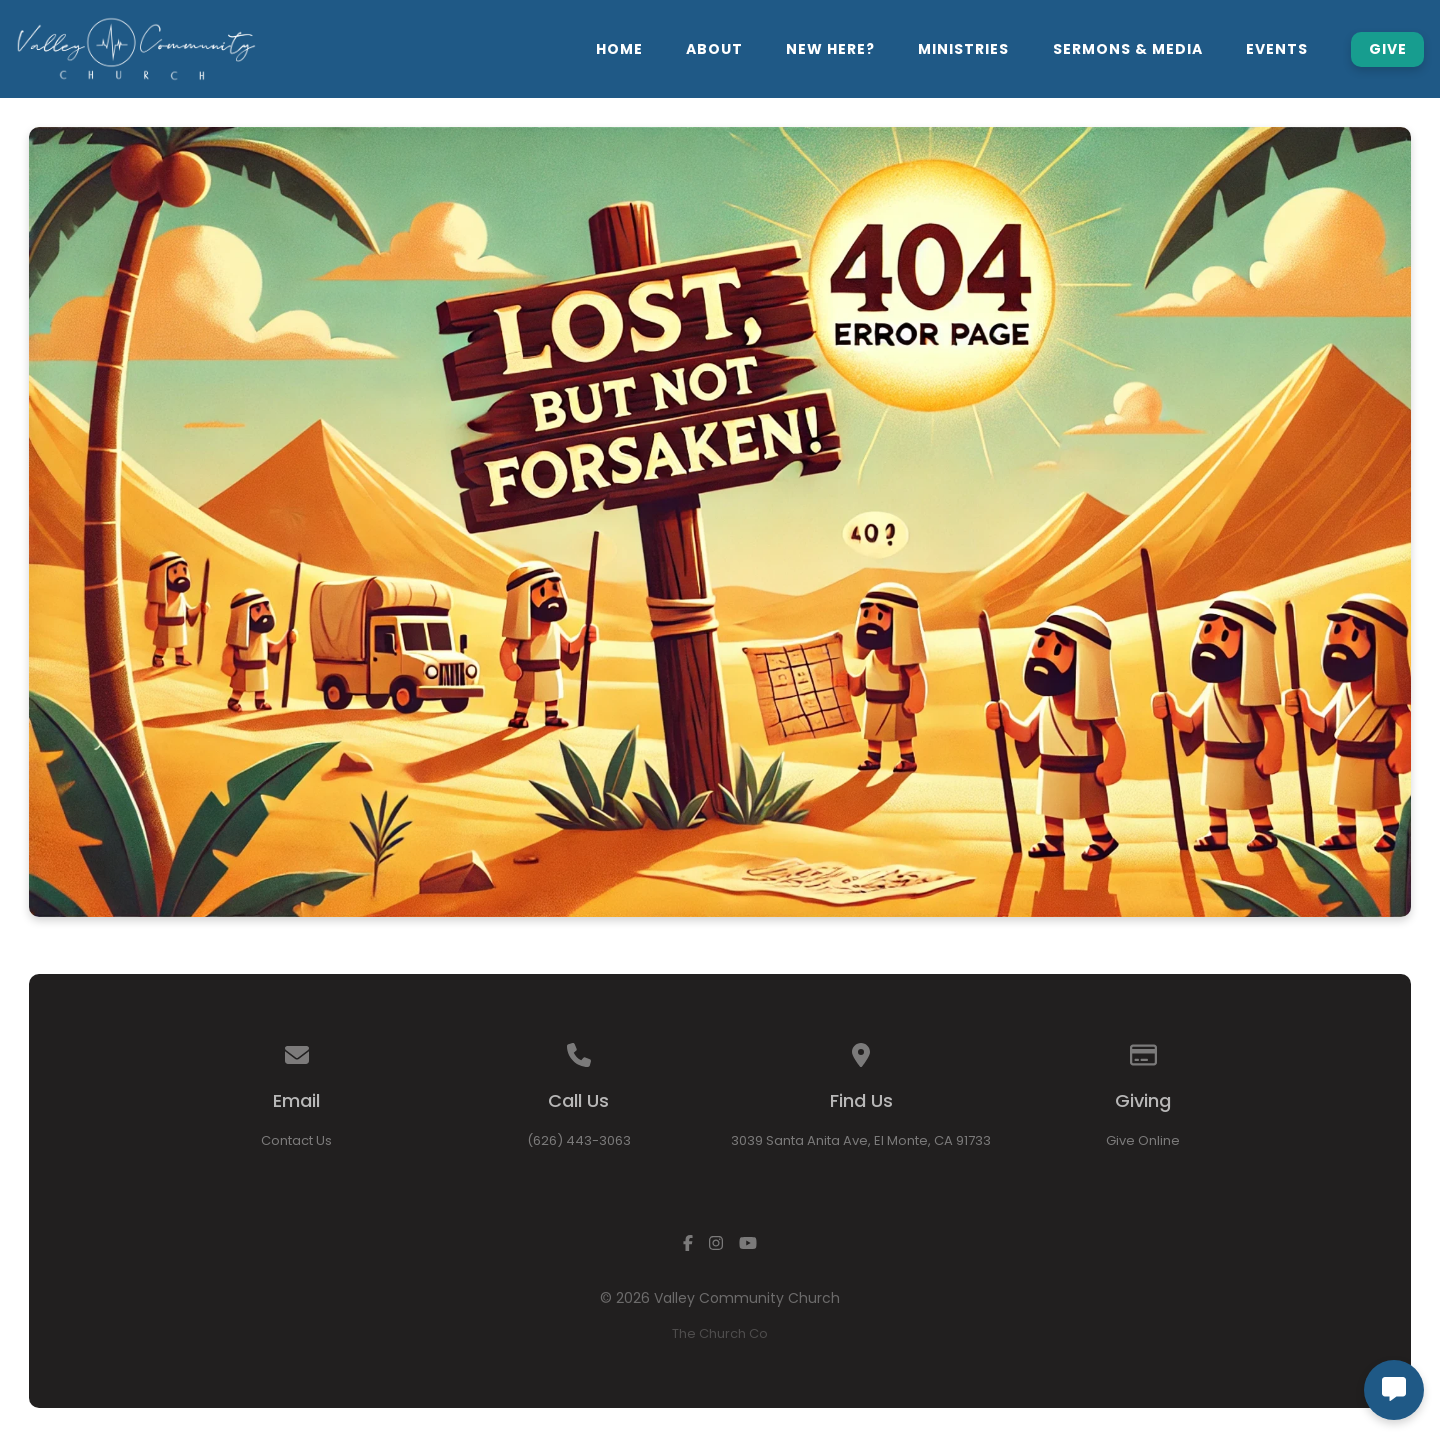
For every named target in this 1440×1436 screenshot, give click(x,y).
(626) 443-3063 (579, 1140)
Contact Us (296, 1140)
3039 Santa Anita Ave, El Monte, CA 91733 (861, 1140)
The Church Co (720, 1333)
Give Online (1143, 1140)
